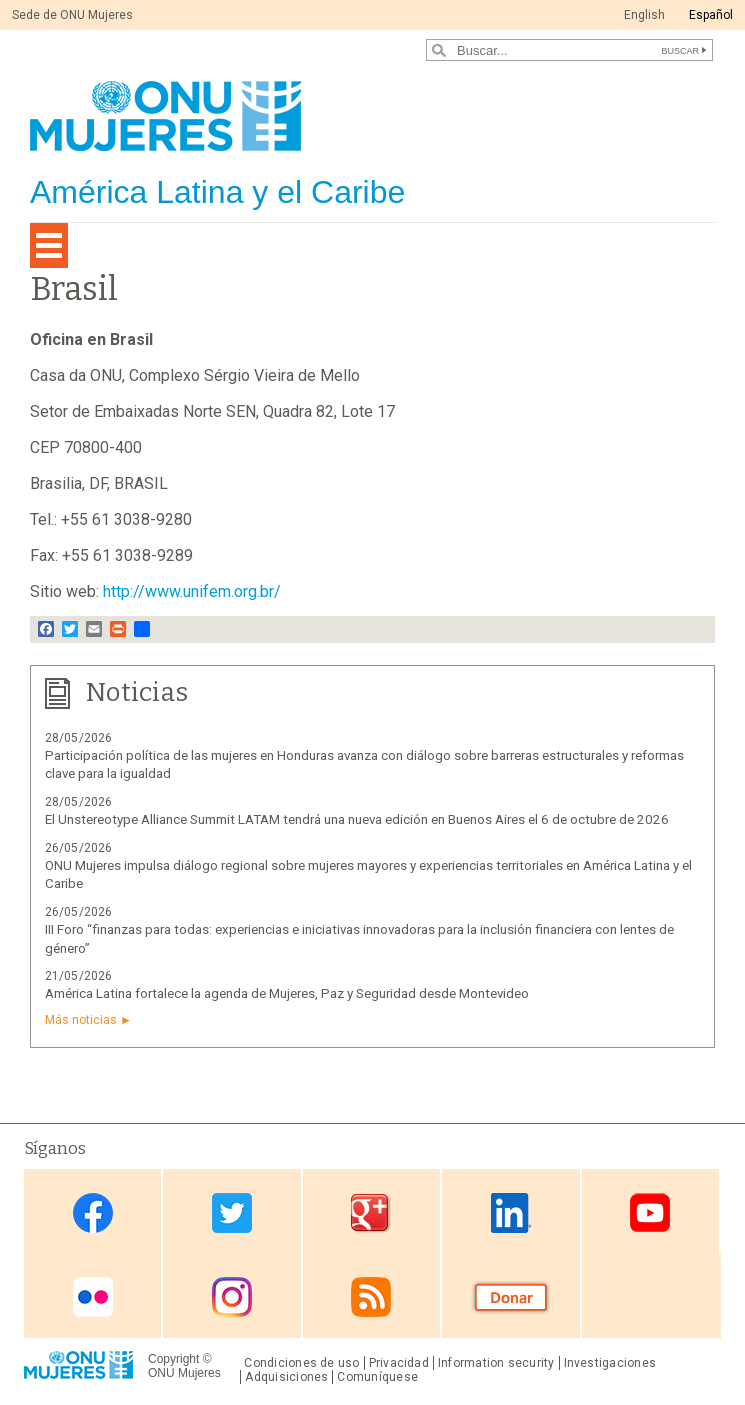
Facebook (93, 1213)
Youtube (650, 1213)
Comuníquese (377, 1377)
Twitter (232, 1213)
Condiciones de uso (301, 1363)
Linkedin (511, 1213)
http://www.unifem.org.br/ (192, 591)
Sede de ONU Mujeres (72, 15)
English (644, 15)
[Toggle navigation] (49, 245)
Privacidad (399, 1363)
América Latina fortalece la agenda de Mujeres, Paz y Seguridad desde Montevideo (287, 993)
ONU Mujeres (184, 1373)
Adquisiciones (286, 1377)
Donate (511, 1297)
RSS (371, 1297)
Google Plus (371, 1213)
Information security (496, 1363)
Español (711, 15)
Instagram (232, 1297)
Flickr (93, 1297)
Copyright (173, 1359)
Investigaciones (610, 1363)
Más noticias (81, 1020)
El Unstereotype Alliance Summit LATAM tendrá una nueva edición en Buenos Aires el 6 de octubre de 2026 (357, 819)
